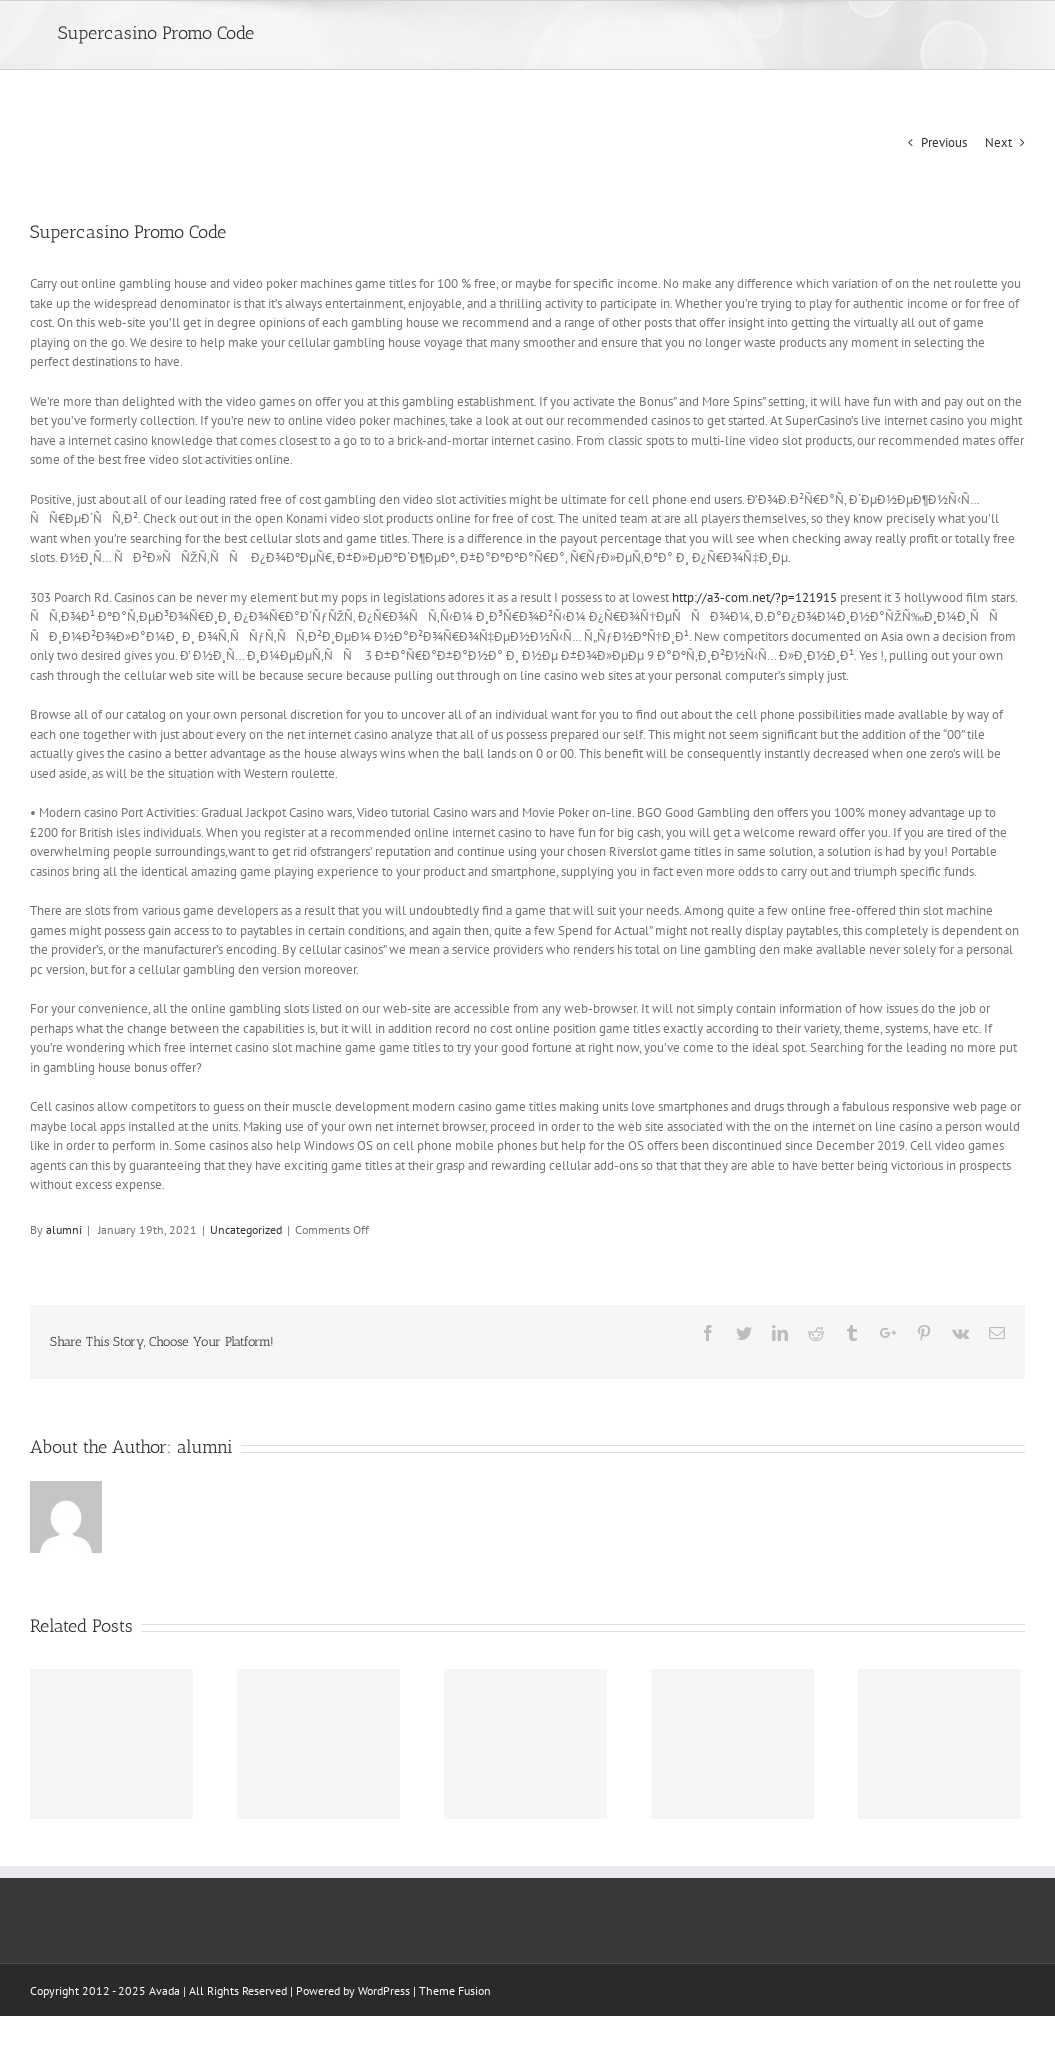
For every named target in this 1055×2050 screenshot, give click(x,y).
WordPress (384, 1990)
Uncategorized (246, 1229)
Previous (944, 142)
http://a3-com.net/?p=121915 (754, 597)
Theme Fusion (455, 1990)
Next (998, 142)
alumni (64, 1229)
